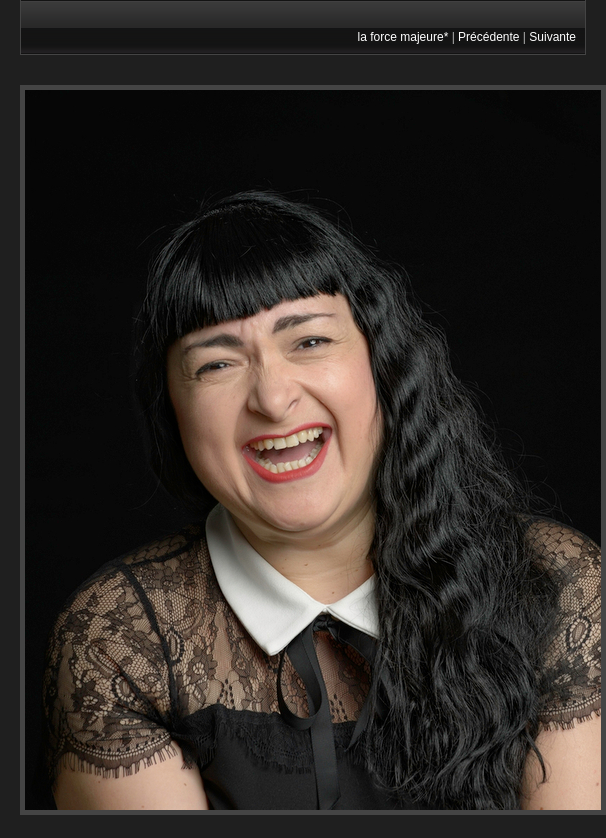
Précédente (488, 37)
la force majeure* (403, 37)
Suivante (552, 37)
